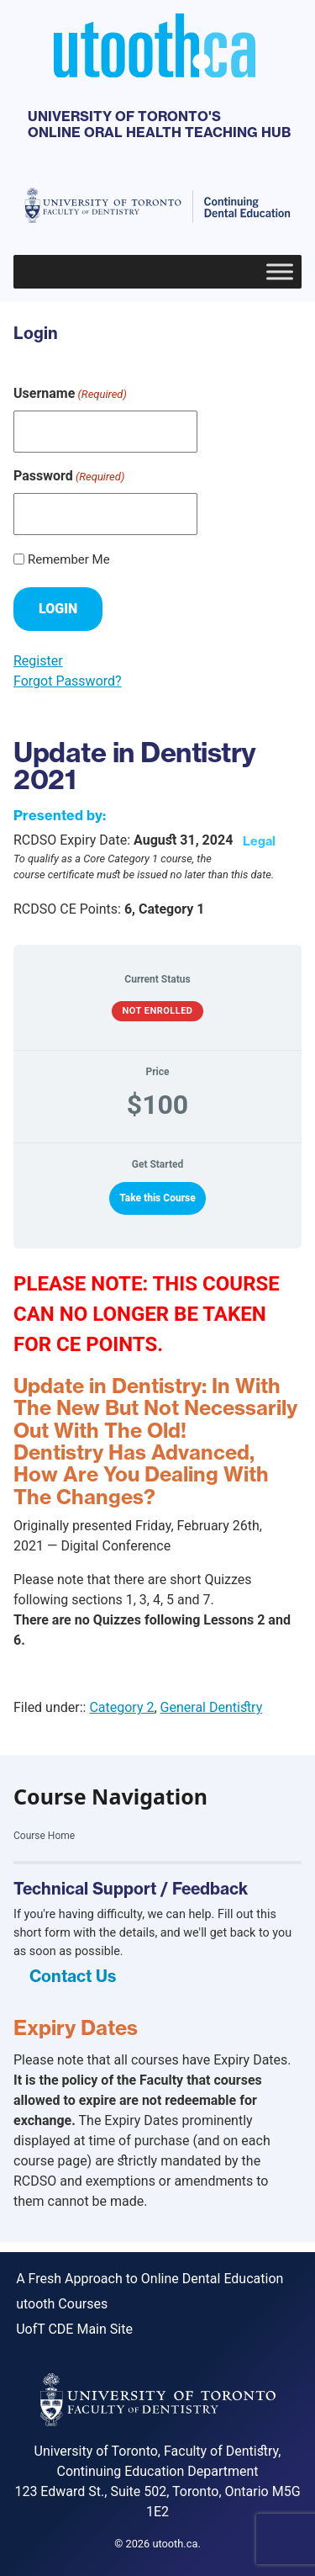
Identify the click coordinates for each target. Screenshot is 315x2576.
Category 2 (121, 1707)
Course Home (44, 1836)
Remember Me (69, 559)
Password (68, 476)
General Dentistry (211, 1707)
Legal (259, 841)
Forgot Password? (67, 681)
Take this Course (157, 1198)
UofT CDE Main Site (74, 2329)
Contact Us (72, 1976)
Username (70, 394)
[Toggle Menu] (279, 271)
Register (38, 661)
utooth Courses (62, 2304)
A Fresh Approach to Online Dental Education (149, 2279)
